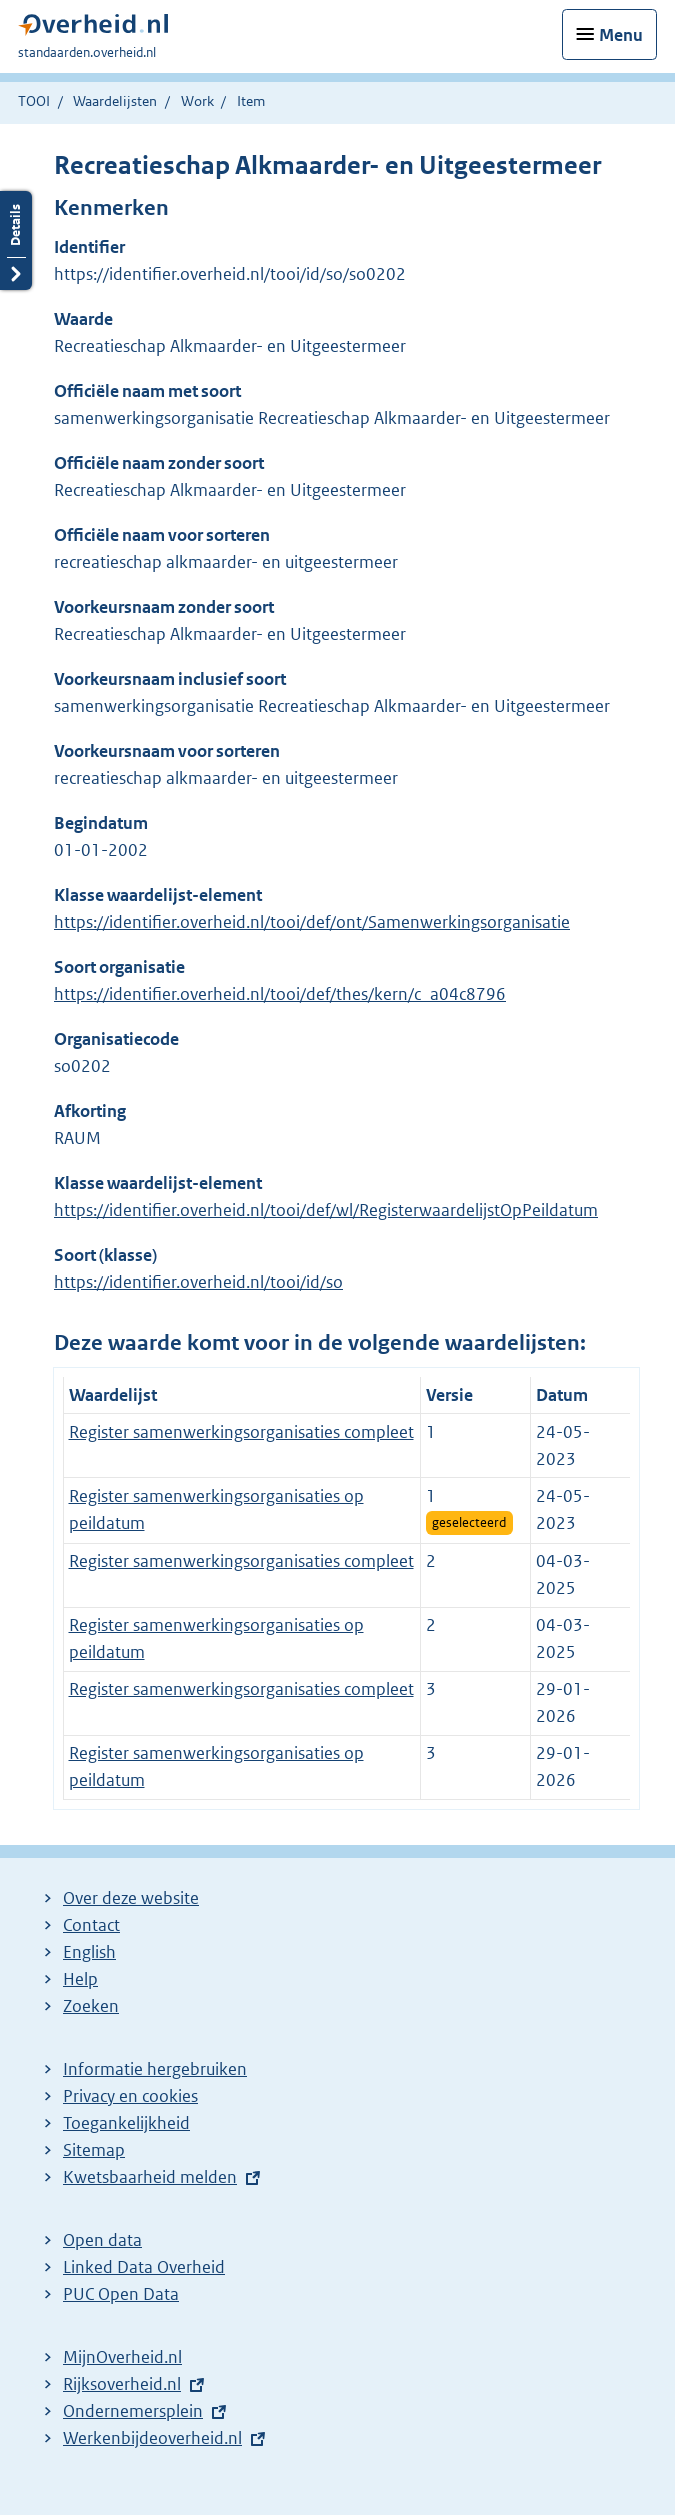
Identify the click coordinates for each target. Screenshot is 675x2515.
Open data (102, 2240)
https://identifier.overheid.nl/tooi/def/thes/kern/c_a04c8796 (280, 994)
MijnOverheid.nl (122, 2357)
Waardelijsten (115, 101)
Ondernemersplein (133, 2411)
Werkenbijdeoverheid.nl (152, 2438)
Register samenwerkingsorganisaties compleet (241, 1432)
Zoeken (91, 2006)
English (89, 1952)
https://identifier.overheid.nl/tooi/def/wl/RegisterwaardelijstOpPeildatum (326, 1210)
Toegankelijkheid (126, 2123)
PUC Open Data (121, 2294)
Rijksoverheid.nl (122, 2384)
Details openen (16, 240)
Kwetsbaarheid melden (150, 2177)
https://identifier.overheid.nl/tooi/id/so (198, 1282)
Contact (91, 1925)
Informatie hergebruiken (155, 2069)
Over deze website (131, 1898)
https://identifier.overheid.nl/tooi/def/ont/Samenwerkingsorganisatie (312, 922)
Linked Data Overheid (144, 2267)
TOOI (34, 101)
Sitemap (94, 2150)
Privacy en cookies (130, 2096)
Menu (621, 35)
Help (80, 1979)
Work (197, 101)
